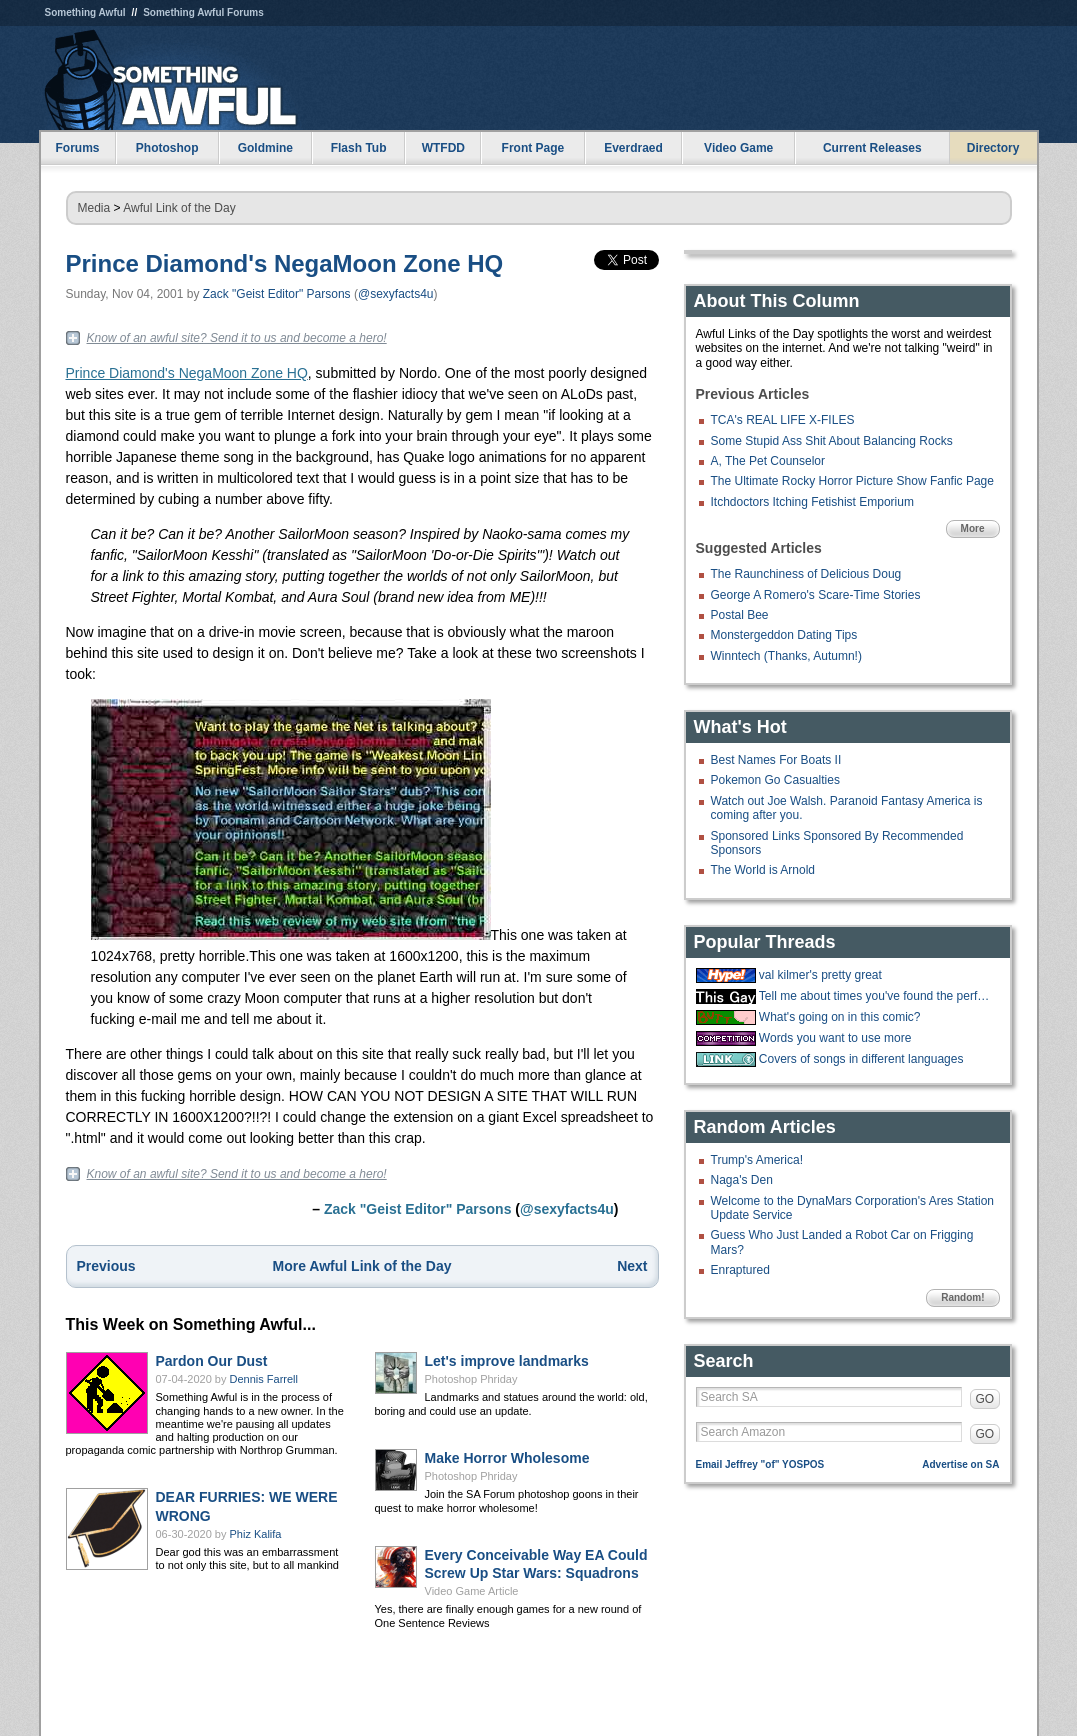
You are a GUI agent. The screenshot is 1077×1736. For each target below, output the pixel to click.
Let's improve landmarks (507, 1361)
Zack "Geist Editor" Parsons (277, 294)
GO (985, 1399)
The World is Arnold (763, 870)
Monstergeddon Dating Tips (784, 635)
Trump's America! (757, 1160)
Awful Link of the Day (179, 208)
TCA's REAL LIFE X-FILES (783, 420)
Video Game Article (472, 1591)
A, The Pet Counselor (768, 461)
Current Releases (872, 148)
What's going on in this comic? (840, 1017)
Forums (77, 148)
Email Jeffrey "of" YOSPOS (760, 1464)
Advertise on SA (960, 1464)
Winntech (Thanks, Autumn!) (786, 656)
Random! (962, 1297)
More (973, 528)
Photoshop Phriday (471, 1379)
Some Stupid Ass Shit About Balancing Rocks (832, 441)
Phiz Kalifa (256, 1534)
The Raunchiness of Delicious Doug (806, 574)
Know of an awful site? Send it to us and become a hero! (237, 338)
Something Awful (85, 12)
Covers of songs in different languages (861, 1059)
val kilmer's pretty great (820, 975)
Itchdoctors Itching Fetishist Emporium (812, 502)
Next (632, 1266)
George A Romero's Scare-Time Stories (816, 595)
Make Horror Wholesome (507, 1458)
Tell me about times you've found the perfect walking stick (877, 996)
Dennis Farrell (264, 1379)
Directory (993, 148)
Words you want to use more (835, 1038)
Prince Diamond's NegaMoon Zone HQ (285, 263)
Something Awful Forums (203, 12)
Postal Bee (740, 615)
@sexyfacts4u (396, 294)
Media (94, 208)
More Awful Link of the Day (362, 1266)
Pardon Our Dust (212, 1361)
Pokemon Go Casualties (775, 780)
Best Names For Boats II (776, 760)
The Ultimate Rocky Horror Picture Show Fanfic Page (852, 481)
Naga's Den (742, 1180)
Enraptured (740, 1270)
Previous (106, 1266)
